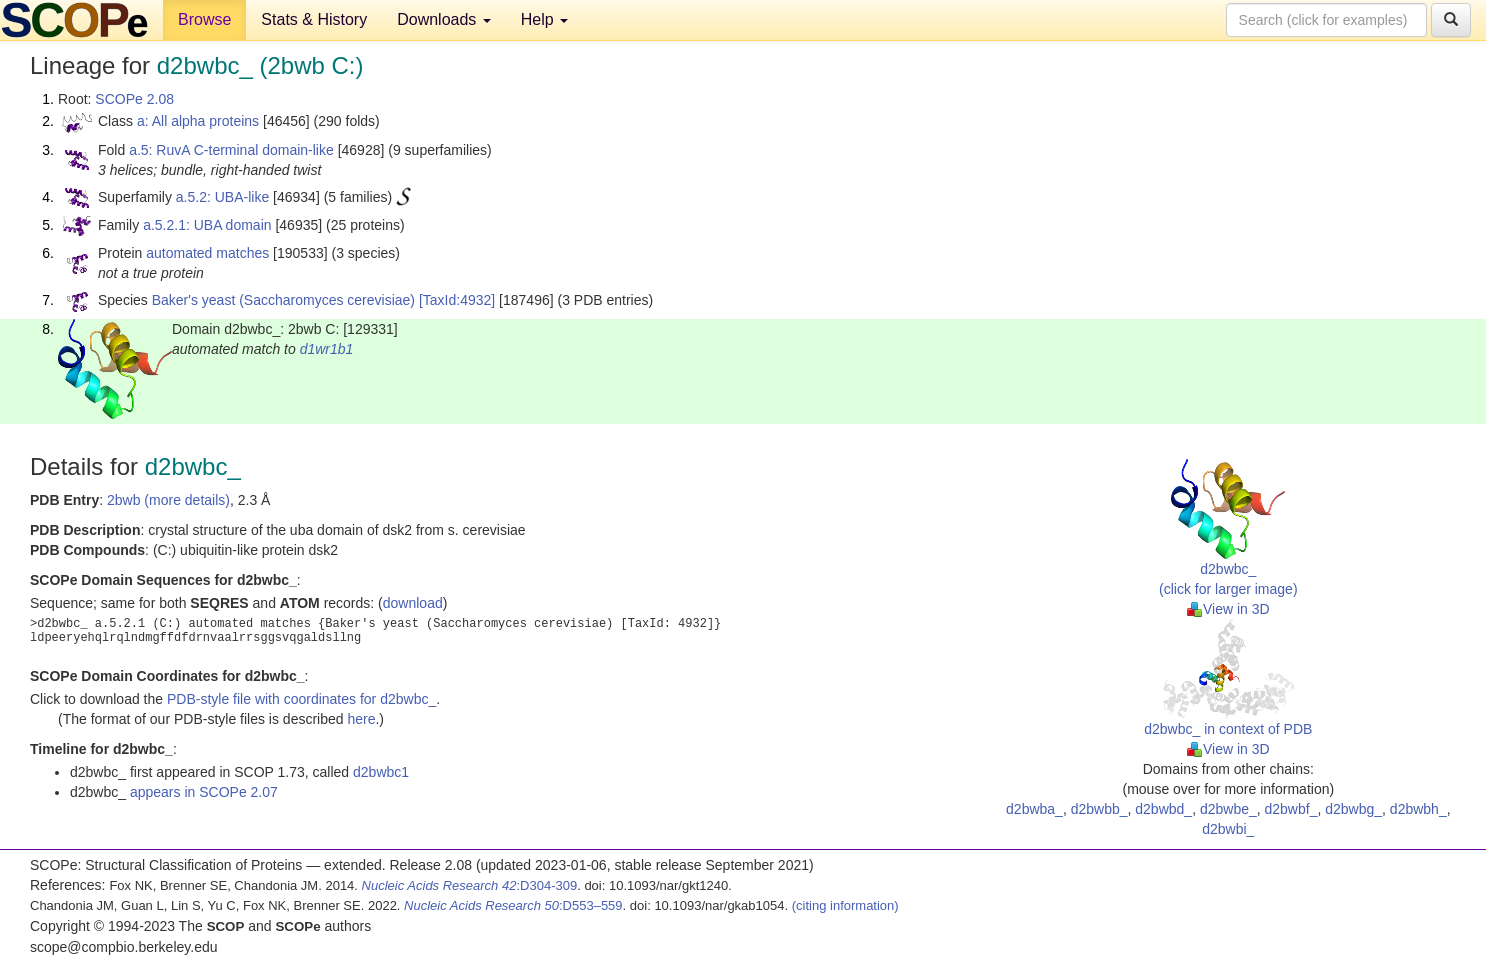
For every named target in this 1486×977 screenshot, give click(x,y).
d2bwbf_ (1291, 809)
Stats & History (314, 19)
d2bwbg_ (1353, 809)
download (413, 603)
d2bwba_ (1034, 809)
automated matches (207, 253)
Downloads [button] (444, 19)
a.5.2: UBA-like (222, 197)
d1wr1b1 (327, 349)
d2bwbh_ (1418, 809)
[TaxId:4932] (457, 300)
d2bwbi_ (1228, 829)
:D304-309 (470, 885)
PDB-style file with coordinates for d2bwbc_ (301, 699)
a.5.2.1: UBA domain (207, 225)
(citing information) (845, 905)
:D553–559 (513, 905)
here (361, 719)
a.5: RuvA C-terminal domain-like (231, 150)
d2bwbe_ (1228, 809)
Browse (204, 19)
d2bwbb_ (1099, 809)
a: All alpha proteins (198, 121)
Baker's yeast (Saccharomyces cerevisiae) (283, 300)
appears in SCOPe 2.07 (204, 792)
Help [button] (544, 19)
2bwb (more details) (168, 500)
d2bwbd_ (1163, 809)
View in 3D (1228, 609)
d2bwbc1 (381, 772)
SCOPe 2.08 (134, 99)
